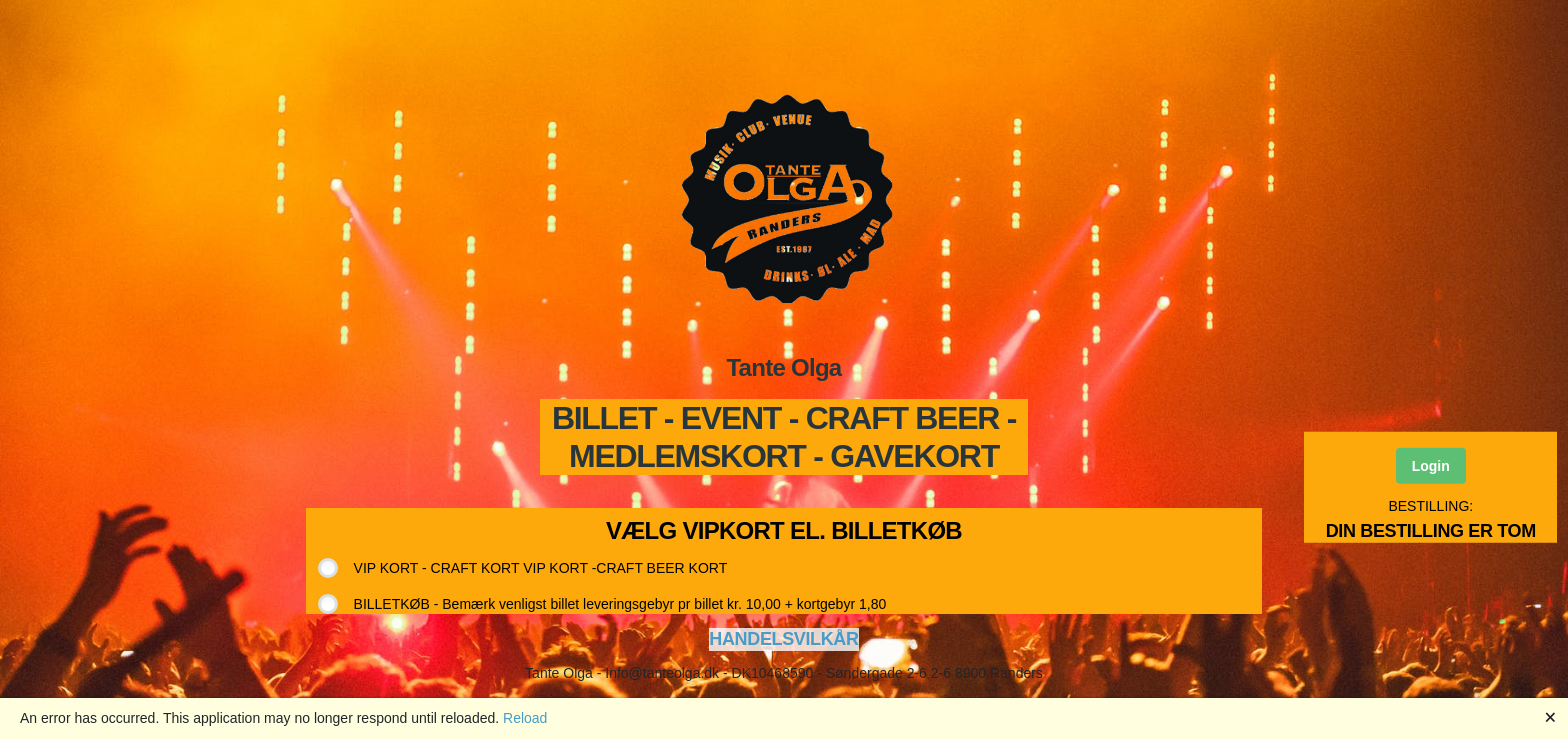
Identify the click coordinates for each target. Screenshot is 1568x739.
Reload (525, 718)
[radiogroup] (610, 586)
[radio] (531, 568)
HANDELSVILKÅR (783, 639)
